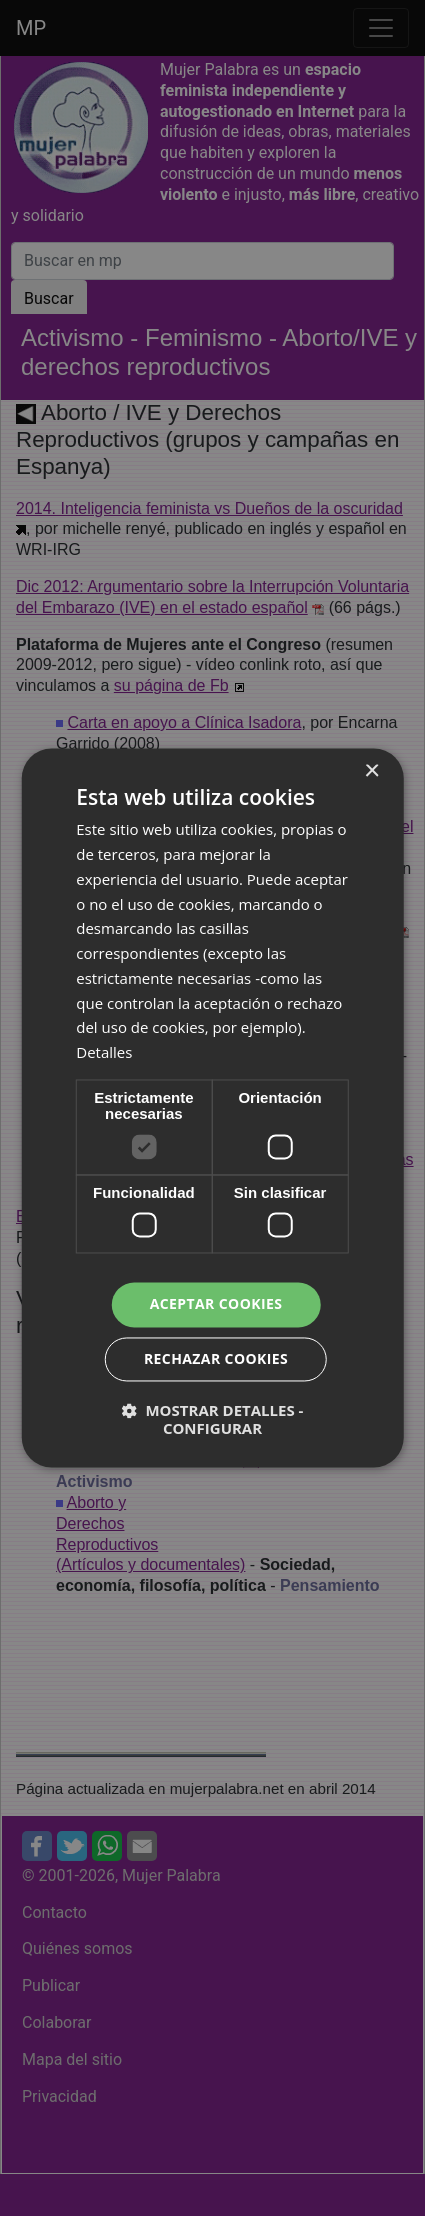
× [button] (371, 771)
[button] (212, 1420)
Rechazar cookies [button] (216, 1359)
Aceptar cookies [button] (216, 1304)
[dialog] (212, 1108)
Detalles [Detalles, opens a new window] (104, 1053)
